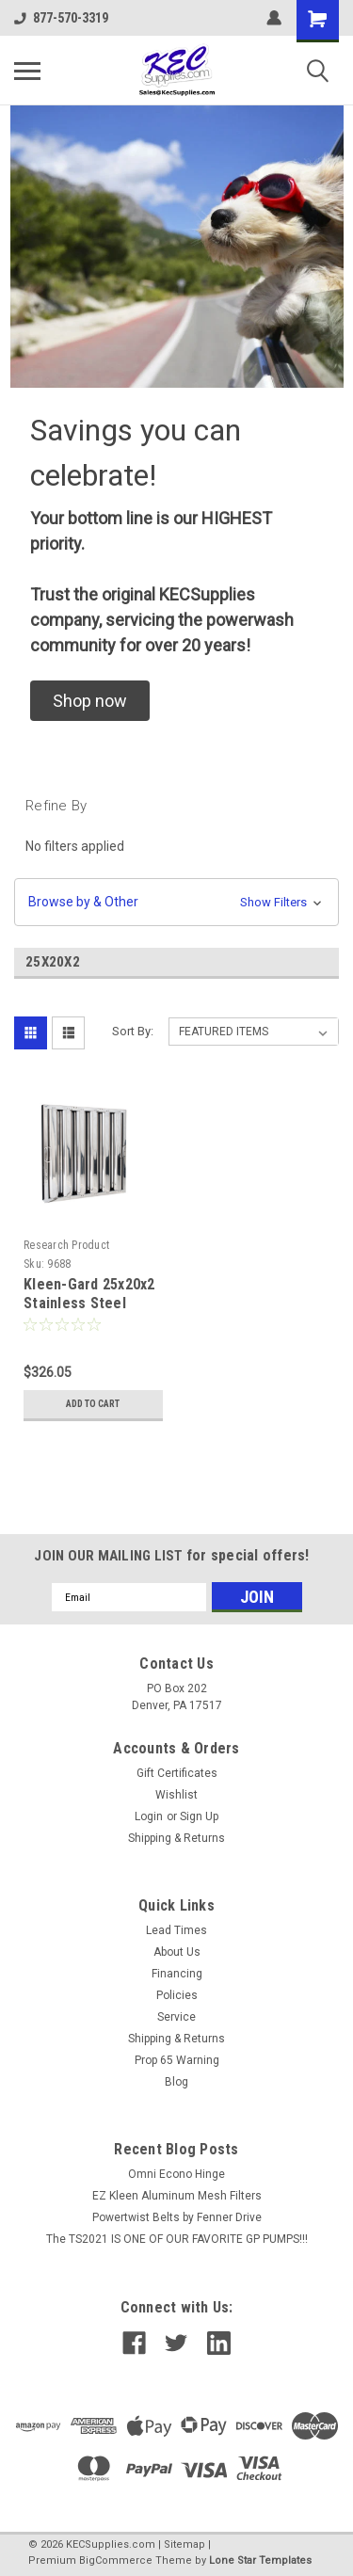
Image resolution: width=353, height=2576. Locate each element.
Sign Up (199, 1816)
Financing (177, 1973)
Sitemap (184, 2544)
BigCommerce (115, 2560)
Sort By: (132, 1031)
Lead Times (176, 1930)
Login (149, 1816)
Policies (177, 1995)
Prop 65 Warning (177, 2060)
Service (176, 2017)
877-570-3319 (61, 17)
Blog (176, 2081)
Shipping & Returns (176, 1838)
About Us (177, 1952)
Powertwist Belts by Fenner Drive (177, 2217)
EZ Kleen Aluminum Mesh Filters (177, 2195)
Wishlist (176, 1794)
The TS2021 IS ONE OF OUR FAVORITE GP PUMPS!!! (177, 2239)
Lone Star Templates (260, 2560)
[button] (90, 700)
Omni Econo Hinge (176, 2174)
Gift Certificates (176, 1773)
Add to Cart (93, 1404)
